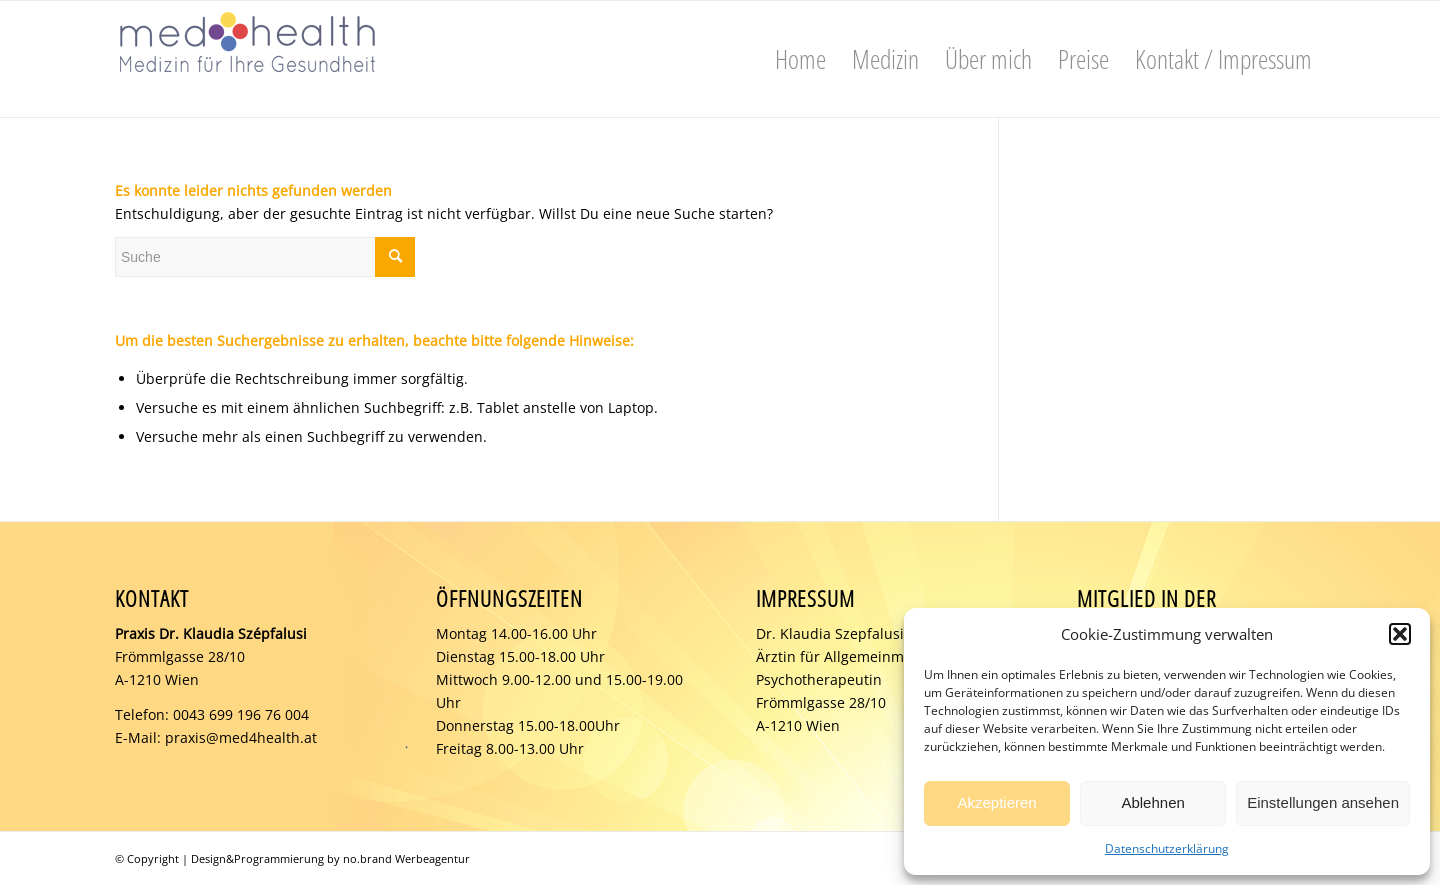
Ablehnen (1152, 802)
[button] (1400, 634)
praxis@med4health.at (241, 737)
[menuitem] (800, 59)
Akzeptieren (996, 802)
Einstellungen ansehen (1323, 802)
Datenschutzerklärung (1167, 848)
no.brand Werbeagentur (406, 858)
